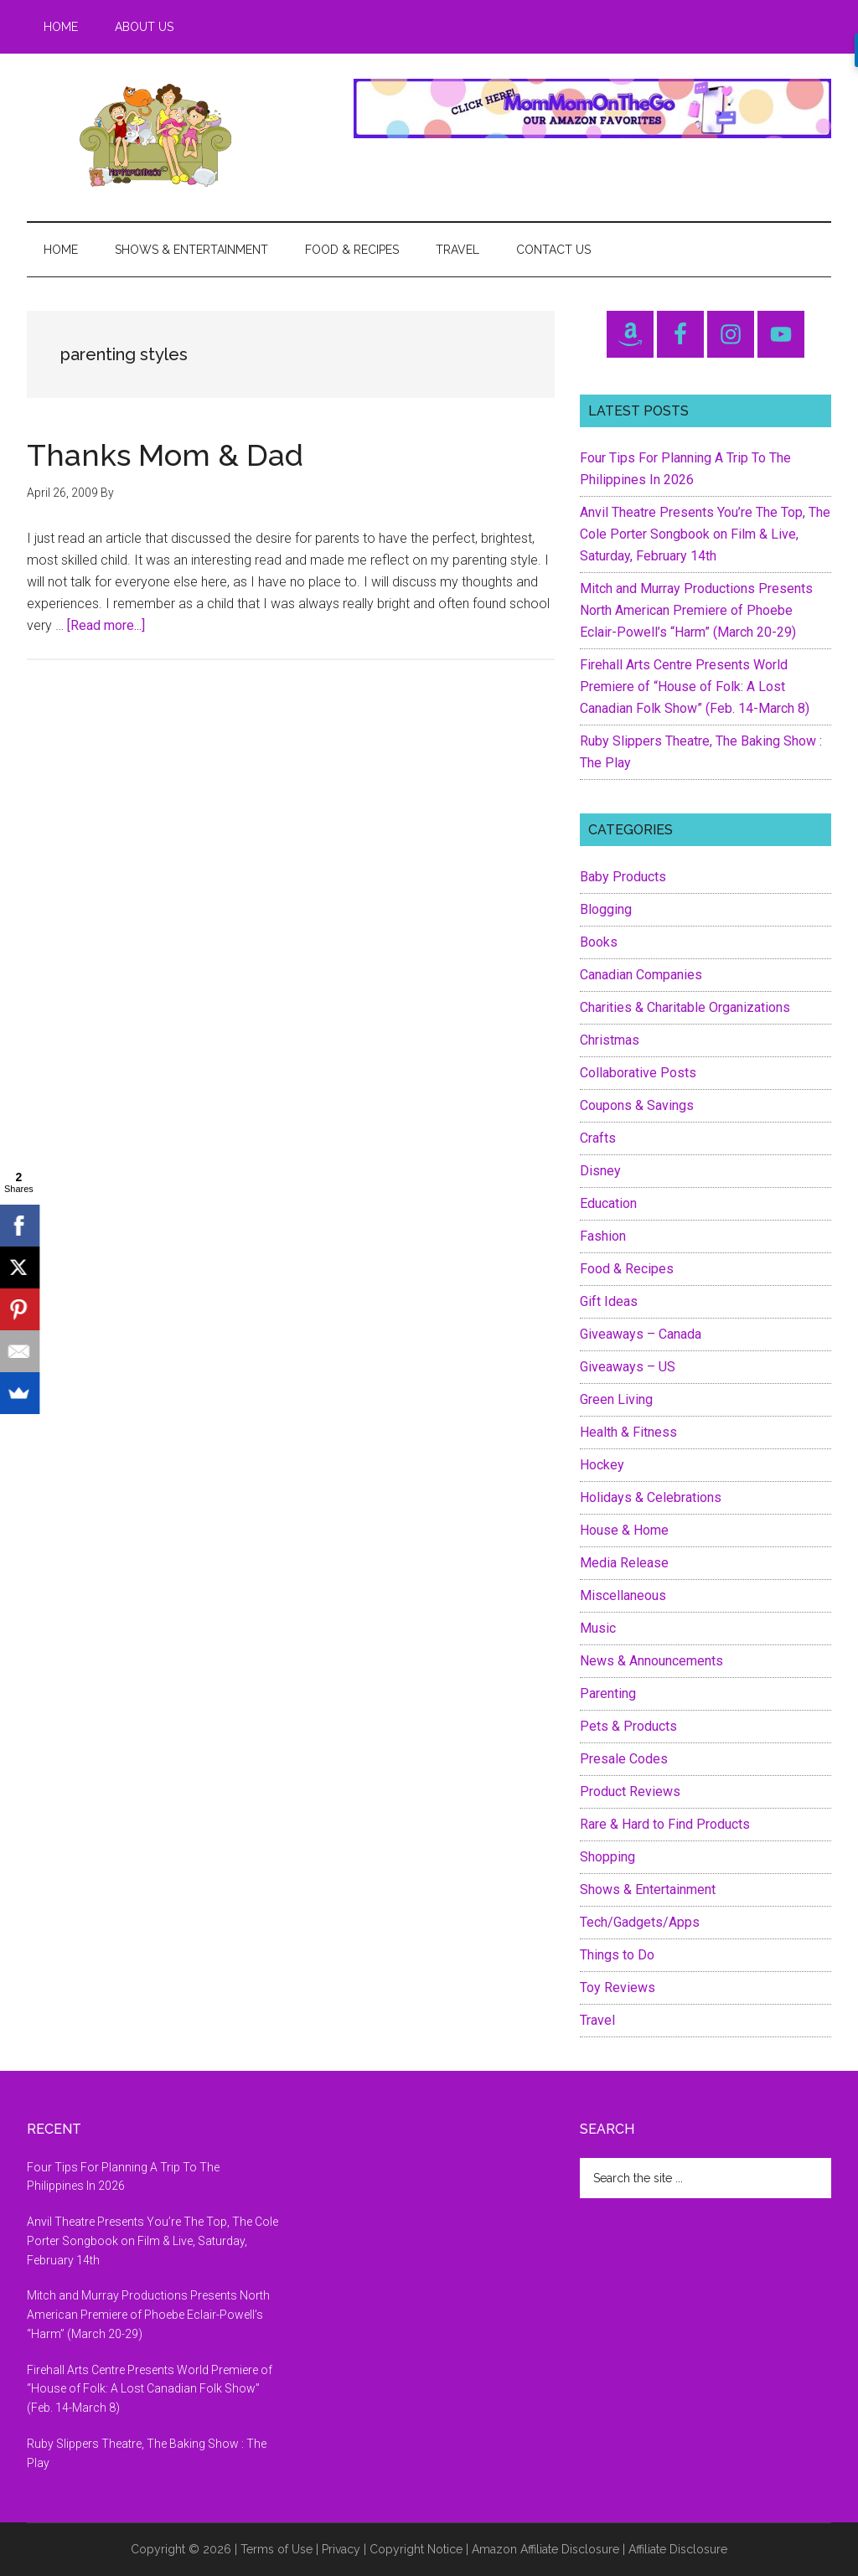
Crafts (598, 1138)
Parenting (608, 1693)
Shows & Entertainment (648, 1889)
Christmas (609, 1040)
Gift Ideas (609, 1301)
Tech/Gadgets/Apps (640, 1922)
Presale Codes (624, 1759)
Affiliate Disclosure (677, 2549)
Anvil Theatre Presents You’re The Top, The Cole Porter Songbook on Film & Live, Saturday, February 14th (705, 534)
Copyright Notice (416, 2549)
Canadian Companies (641, 975)
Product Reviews (630, 1791)
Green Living (616, 1399)
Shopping (607, 1857)
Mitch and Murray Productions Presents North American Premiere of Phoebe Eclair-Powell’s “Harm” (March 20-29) (696, 610)
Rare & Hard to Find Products (665, 1824)
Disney (600, 1171)
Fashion (603, 1236)
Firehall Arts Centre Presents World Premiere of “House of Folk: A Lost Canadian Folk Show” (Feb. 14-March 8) (694, 686)
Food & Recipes (627, 1269)
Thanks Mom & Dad (165, 454)
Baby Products (623, 877)
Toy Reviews (617, 1987)
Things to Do (617, 1955)
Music (598, 1628)
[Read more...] (106, 625)
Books (599, 942)
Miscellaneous (623, 1595)
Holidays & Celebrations (650, 1497)
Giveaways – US (627, 1367)
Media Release (624, 1563)
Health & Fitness (628, 1432)
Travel (597, 2020)
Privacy (341, 2549)
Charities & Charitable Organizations (685, 1007)
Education (608, 1203)
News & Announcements (651, 1661)
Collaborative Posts (638, 1073)
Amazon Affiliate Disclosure (545, 2549)
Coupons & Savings (637, 1105)
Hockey (602, 1465)
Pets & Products (628, 1726)
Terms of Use (276, 2549)
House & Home (624, 1530)
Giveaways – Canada (640, 1334)
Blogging (606, 909)
